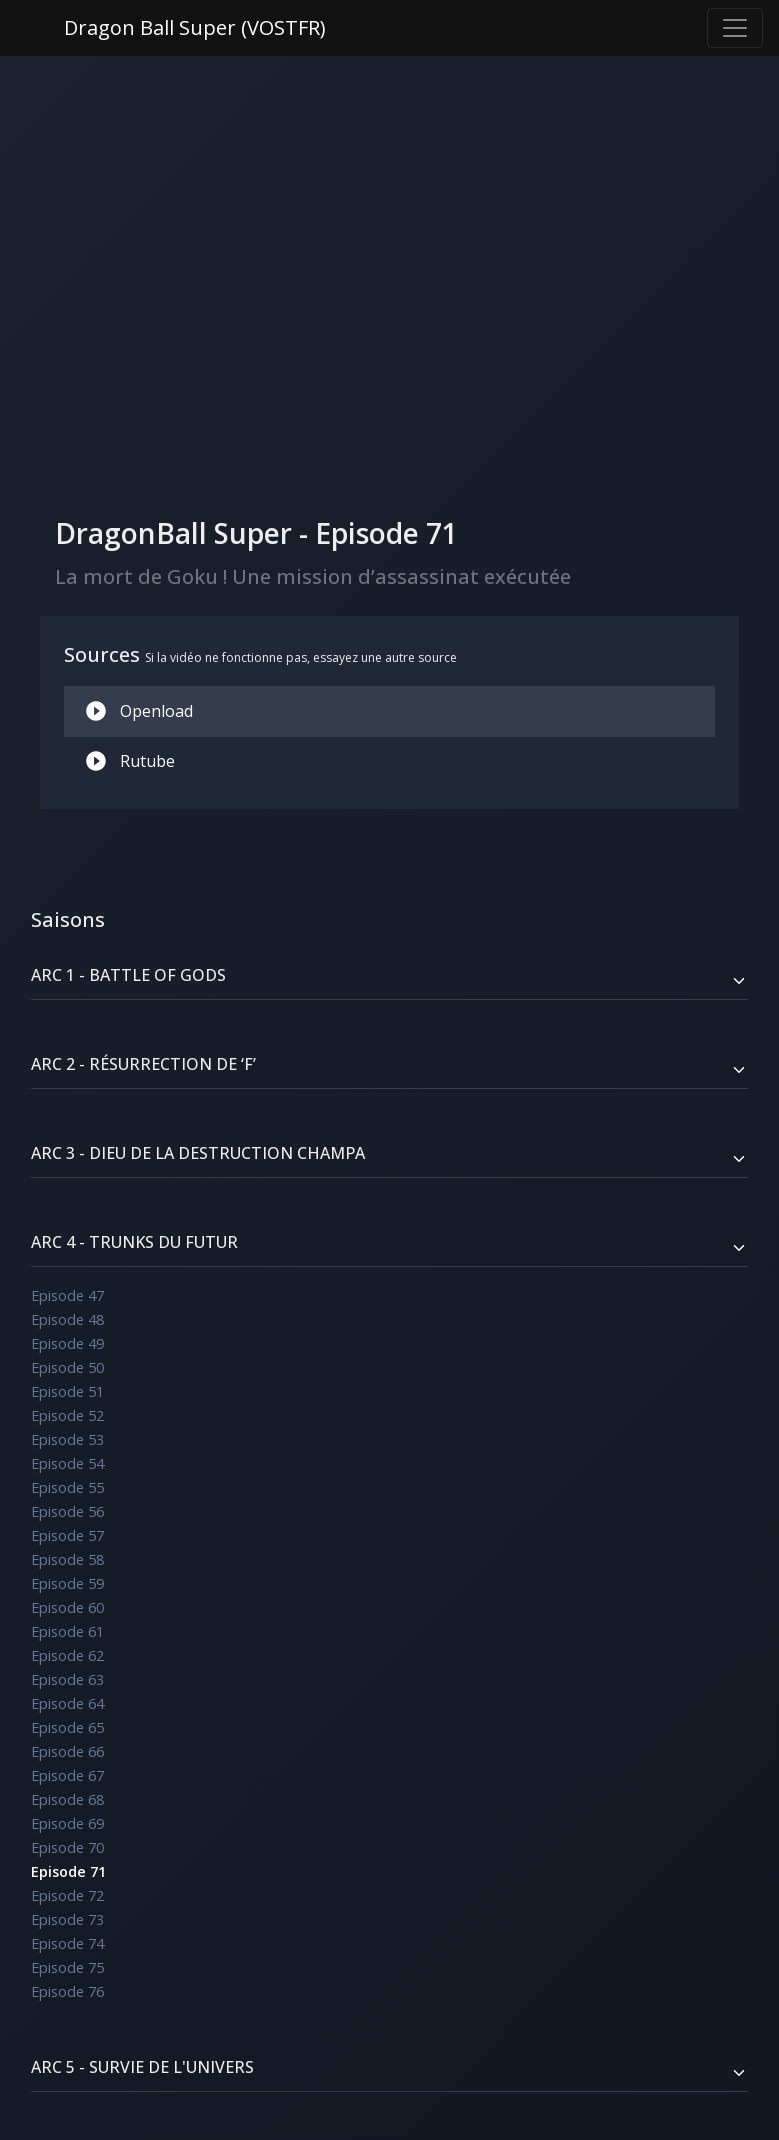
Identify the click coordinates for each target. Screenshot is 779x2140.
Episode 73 (67, 1919)
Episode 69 (67, 1823)
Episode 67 (67, 1775)
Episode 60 (67, 1607)
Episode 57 (67, 1535)
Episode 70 (67, 1847)
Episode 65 (67, 1727)
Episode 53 (67, 1439)
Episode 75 (67, 1967)
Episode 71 (68, 1871)
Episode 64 (67, 1703)
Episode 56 (67, 1511)
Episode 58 (67, 1559)
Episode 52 (67, 1415)
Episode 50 (67, 1367)
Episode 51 (67, 1391)
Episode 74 (67, 1943)
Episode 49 (67, 1343)
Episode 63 (67, 1679)
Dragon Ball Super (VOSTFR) (195, 27)
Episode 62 (67, 1655)
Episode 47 (67, 1295)
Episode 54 (67, 1463)
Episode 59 (67, 1583)
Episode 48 (67, 1319)
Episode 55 (67, 1487)
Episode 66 (67, 1751)
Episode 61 (67, 1631)
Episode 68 (67, 1799)
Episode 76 (67, 1991)
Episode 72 (67, 1895)
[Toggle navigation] (735, 28)
